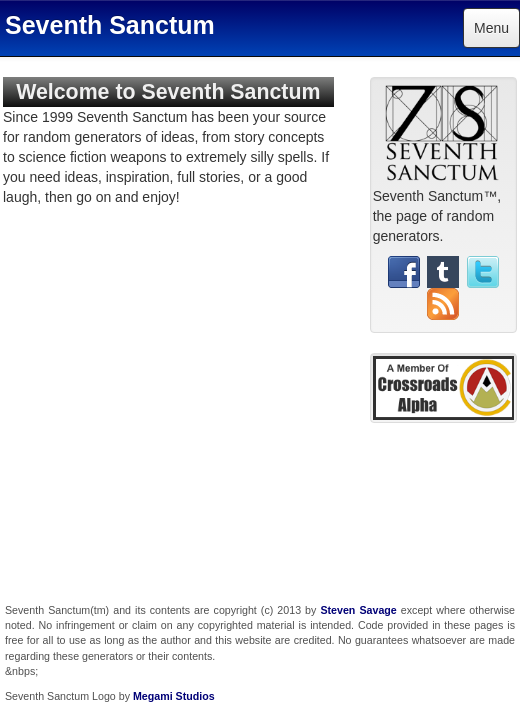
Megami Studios (174, 696)
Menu (491, 28)
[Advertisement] (443, 505)
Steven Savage (358, 610)
